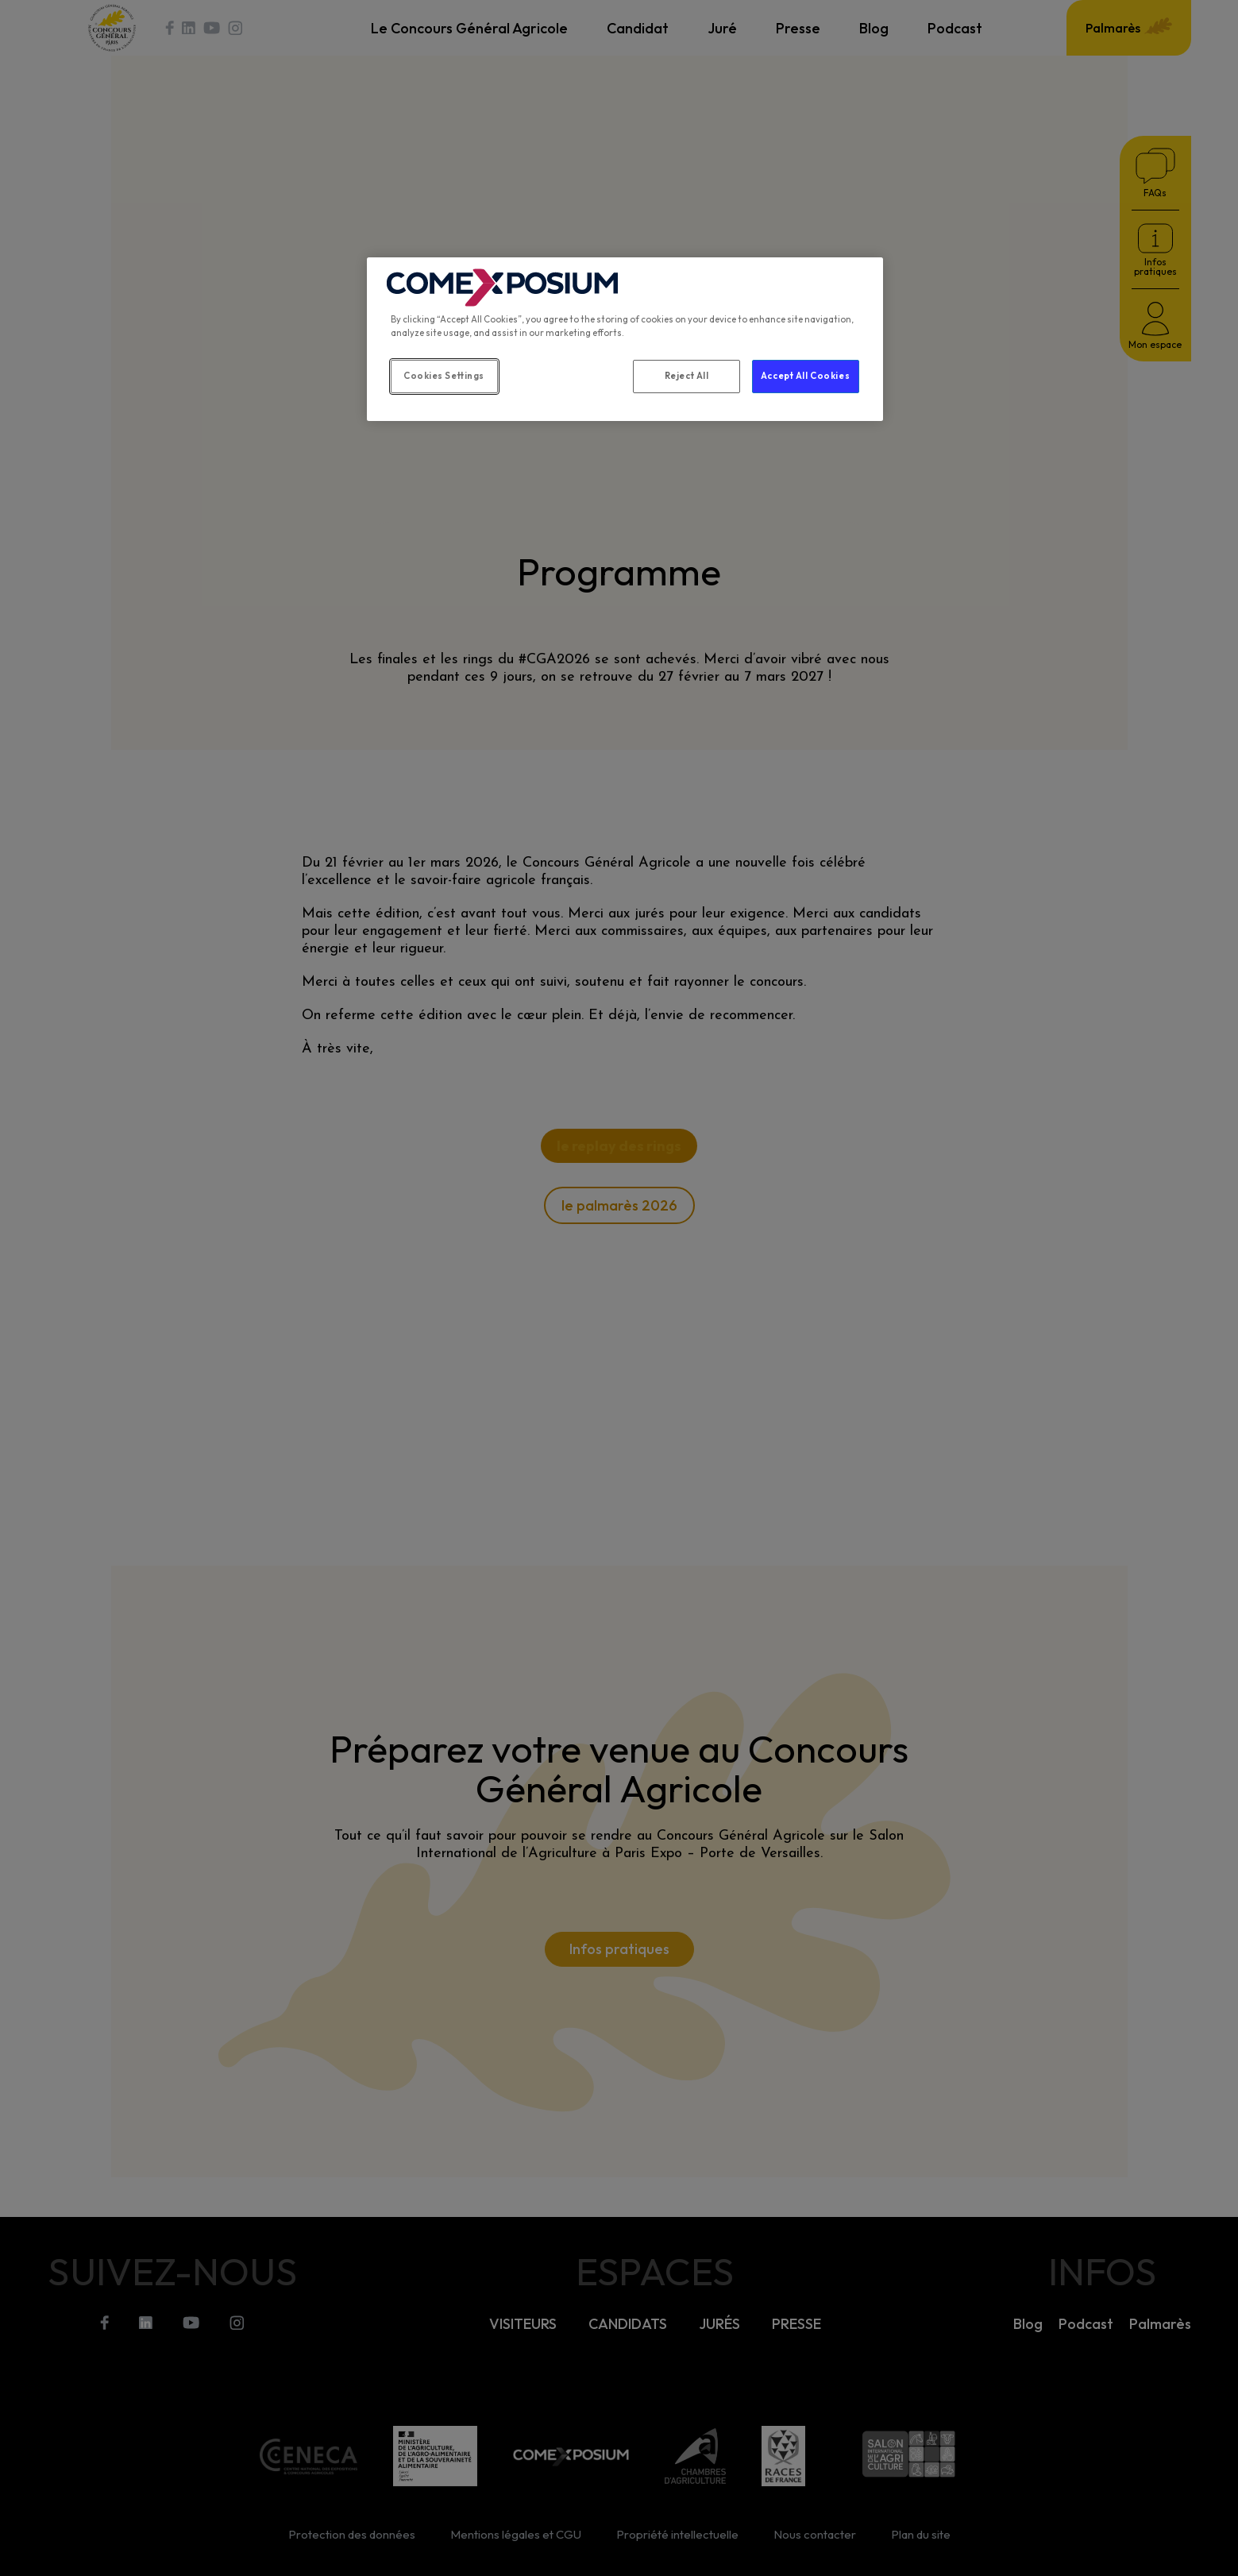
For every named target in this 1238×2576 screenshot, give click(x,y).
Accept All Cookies (805, 375)
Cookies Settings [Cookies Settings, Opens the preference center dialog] (443, 375)
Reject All (687, 375)
